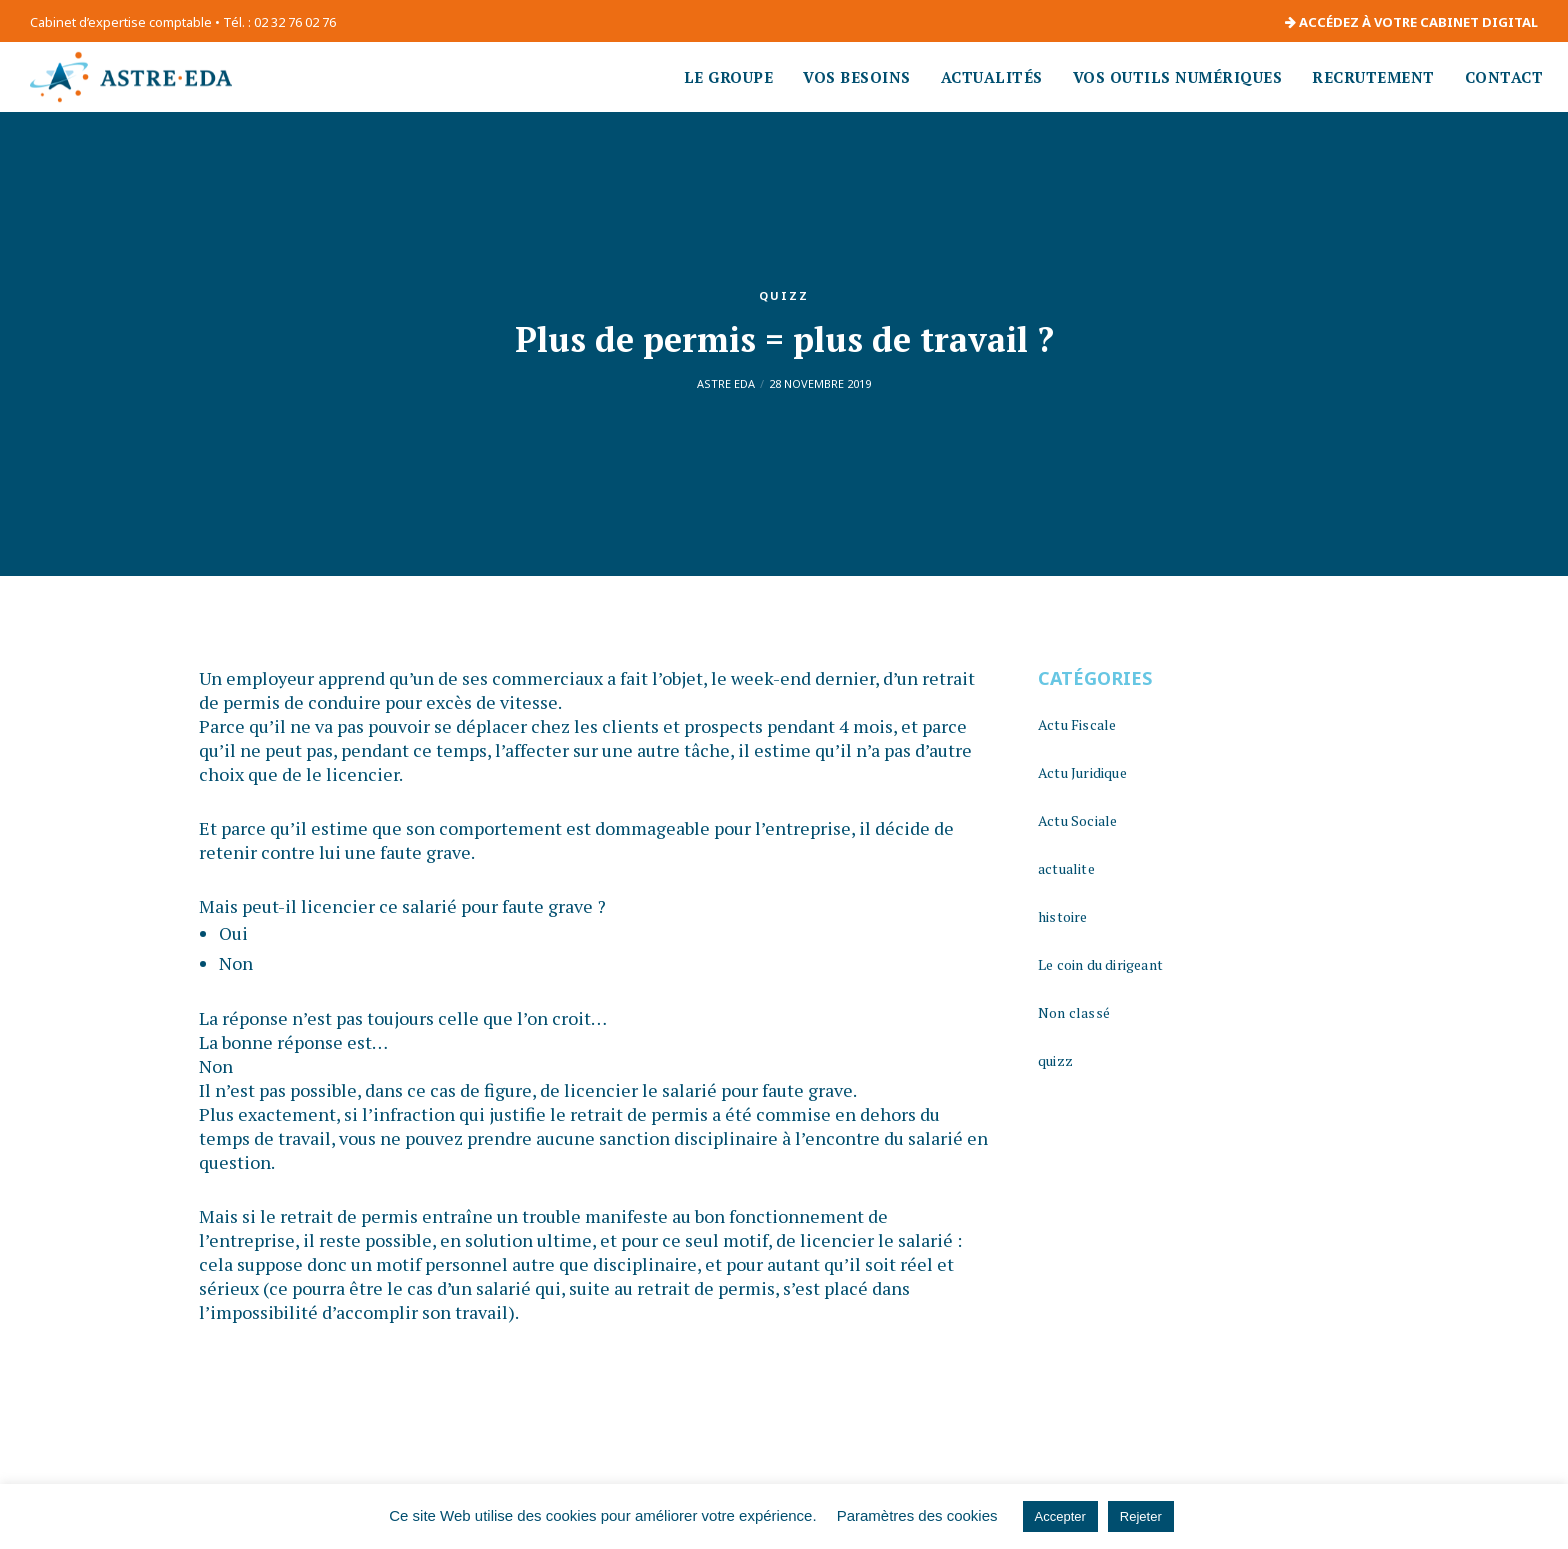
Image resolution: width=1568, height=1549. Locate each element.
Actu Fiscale (1077, 724)
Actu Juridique (1082, 772)
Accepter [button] (1060, 1516)
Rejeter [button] (1141, 1516)
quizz (784, 295)
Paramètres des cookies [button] (917, 1515)
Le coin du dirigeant (1100, 964)
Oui (233, 933)
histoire (1063, 916)
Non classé (1074, 1012)
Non (236, 963)
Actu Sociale (1077, 820)
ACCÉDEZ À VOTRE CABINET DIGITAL (1411, 22)
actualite (1066, 868)
